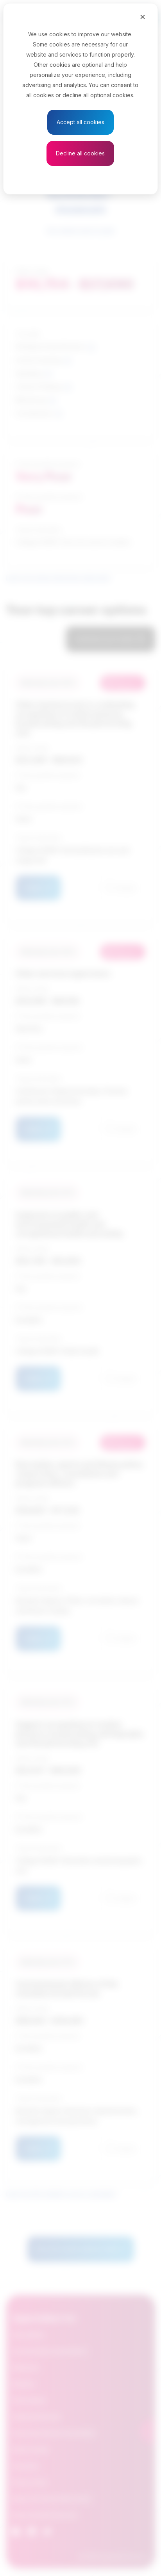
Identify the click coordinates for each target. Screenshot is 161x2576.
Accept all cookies (80, 122)
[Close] (143, 16)
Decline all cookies (80, 153)
